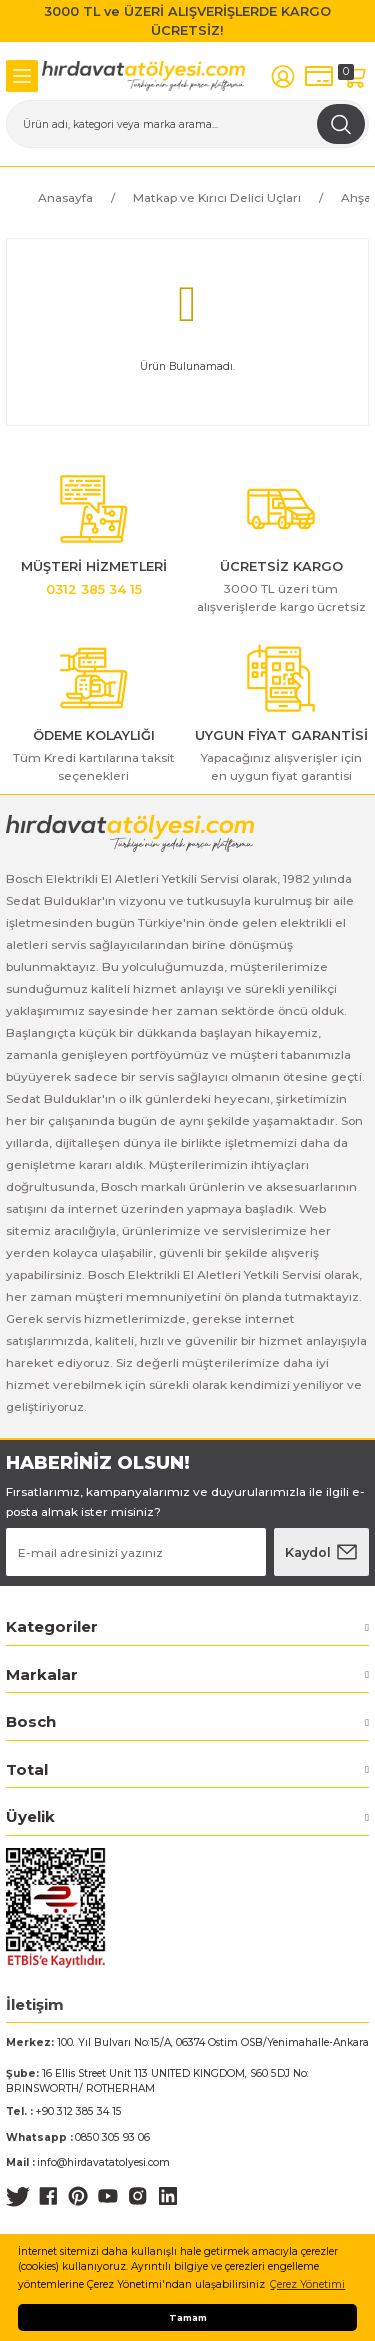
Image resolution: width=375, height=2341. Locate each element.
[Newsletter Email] (136, 1552)
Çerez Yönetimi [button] (307, 2284)
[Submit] (321, 1552)
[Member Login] (283, 76)
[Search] (187, 124)
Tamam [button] (188, 2317)
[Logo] (143, 76)
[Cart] (355, 76)
